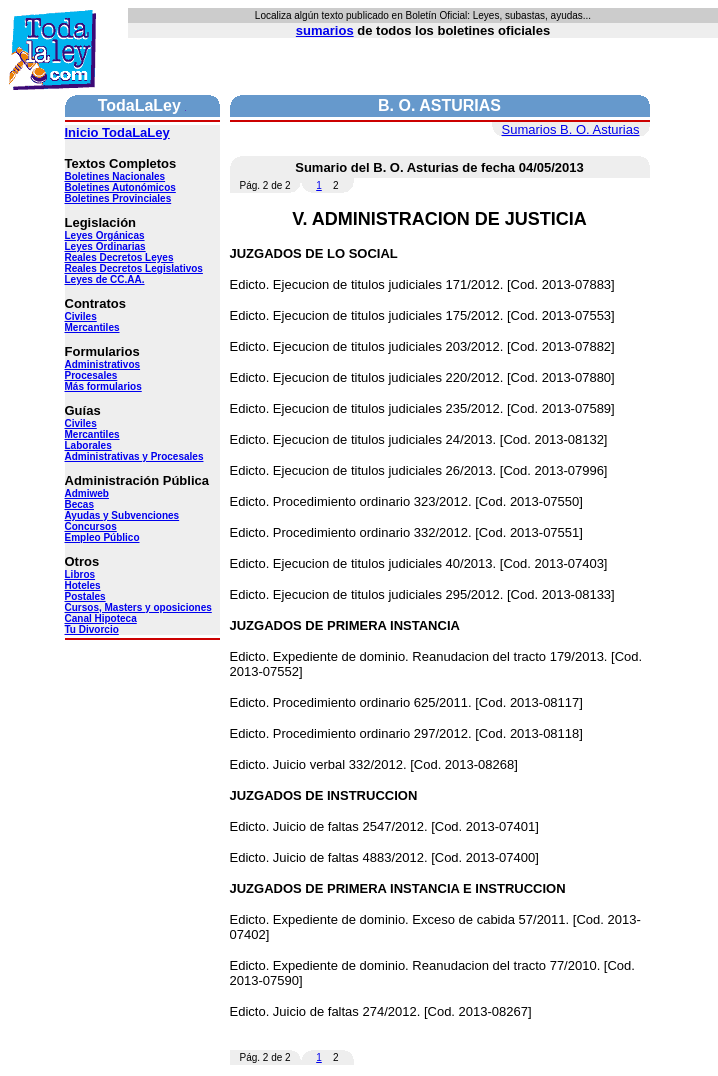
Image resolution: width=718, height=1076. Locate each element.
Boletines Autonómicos (120, 187)
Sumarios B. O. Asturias (571, 129)
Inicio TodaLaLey (117, 132)
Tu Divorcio (92, 629)
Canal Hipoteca (101, 618)
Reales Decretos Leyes (119, 257)
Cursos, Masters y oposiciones (138, 607)
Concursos (91, 526)
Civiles (81, 316)
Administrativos (103, 364)
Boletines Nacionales (115, 176)
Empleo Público (102, 537)
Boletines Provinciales (118, 198)
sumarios (325, 30)
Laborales (88, 445)
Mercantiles (92, 327)
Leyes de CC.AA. (105, 279)
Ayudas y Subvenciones (122, 515)
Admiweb (87, 493)
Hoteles (83, 585)
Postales (85, 596)
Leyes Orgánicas (105, 235)
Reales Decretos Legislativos (134, 268)
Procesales (91, 375)
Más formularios (103, 386)
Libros (80, 574)
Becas (79, 504)
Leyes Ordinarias (105, 246)
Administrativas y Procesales (134, 456)
